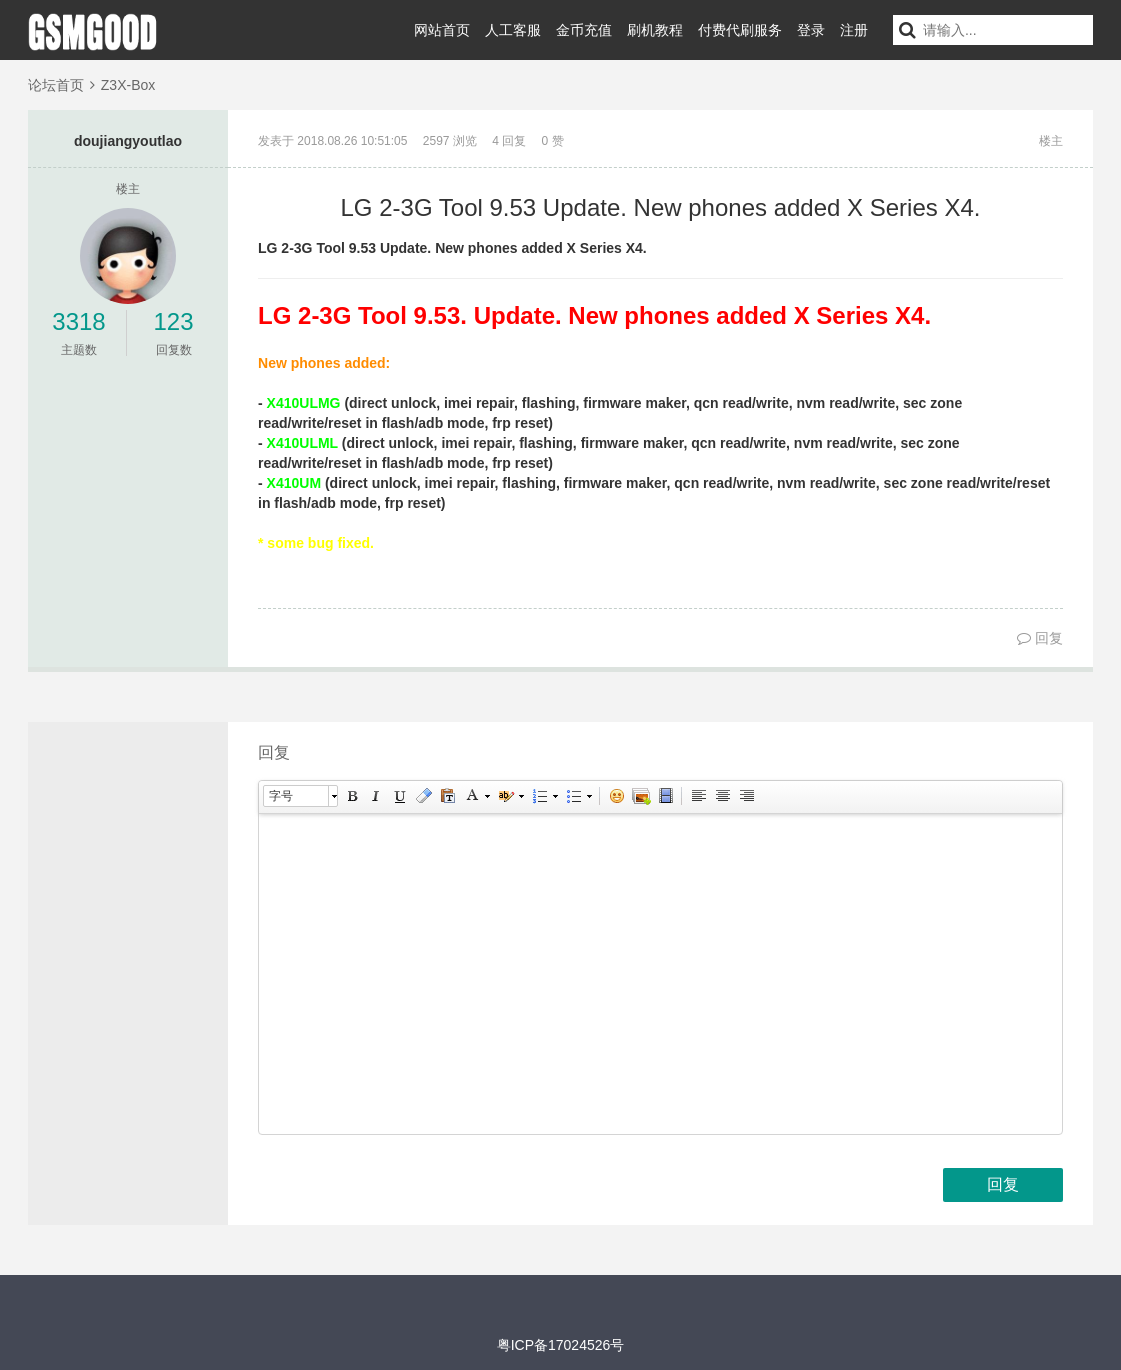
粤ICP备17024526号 (561, 1345)
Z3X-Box (128, 85)
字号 (281, 796)
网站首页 (442, 30)
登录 (811, 30)
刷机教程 (655, 30)
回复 (1040, 638)
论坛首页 (56, 85)
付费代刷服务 (740, 30)
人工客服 (513, 30)
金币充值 (584, 30)
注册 (854, 30)
